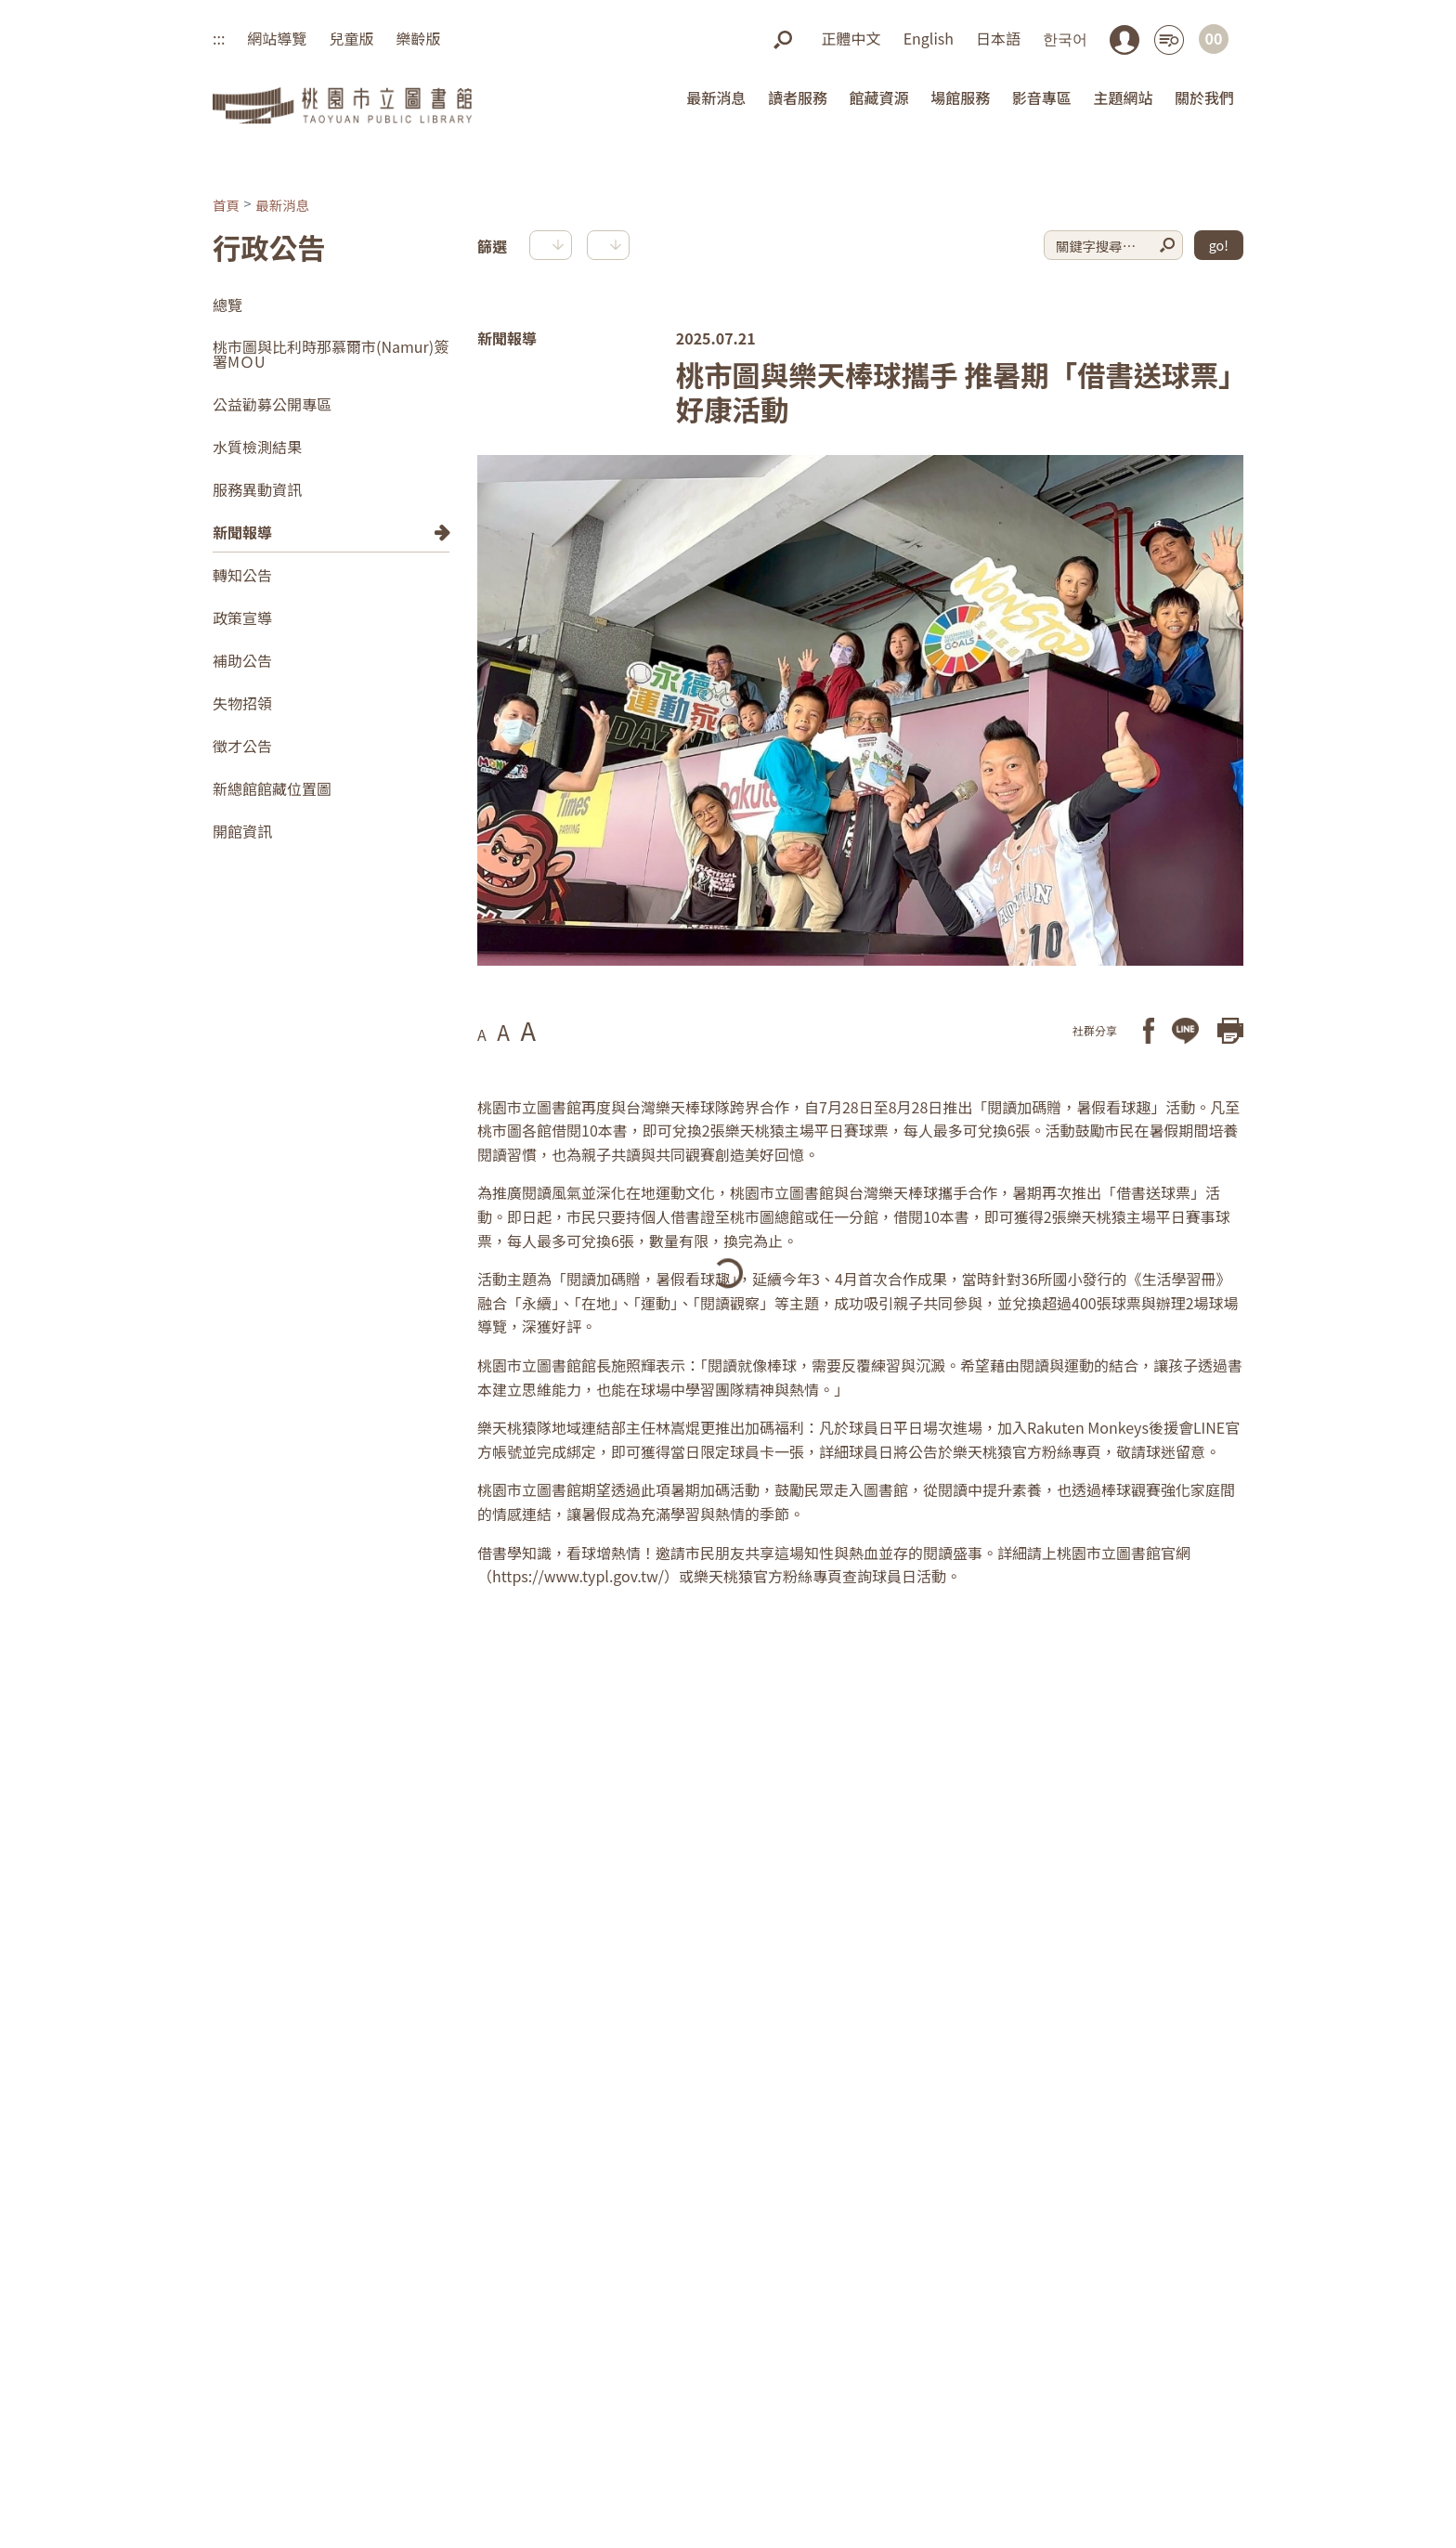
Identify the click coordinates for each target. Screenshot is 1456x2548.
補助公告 (242, 660)
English (929, 38)
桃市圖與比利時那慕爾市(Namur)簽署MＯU (330, 353)
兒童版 (351, 38)
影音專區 (1042, 97)
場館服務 (960, 97)
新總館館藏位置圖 (272, 788)
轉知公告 (242, 575)
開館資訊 (242, 831)
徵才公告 (242, 745)
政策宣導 (242, 617)
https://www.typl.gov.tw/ (578, 1575)
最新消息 (716, 97)
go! (1218, 244)
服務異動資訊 (257, 489)
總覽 (227, 304)
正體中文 (851, 38)
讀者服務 (797, 97)
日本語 (998, 38)
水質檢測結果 (257, 446)
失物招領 (242, 703)
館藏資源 (879, 97)
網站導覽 (276, 38)
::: (219, 38)
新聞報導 (242, 532)
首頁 (226, 204)
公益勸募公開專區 (272, 404)
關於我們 (1204, 97)
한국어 (1065, 38)
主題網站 (1122, 97)
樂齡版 (418, 38)
